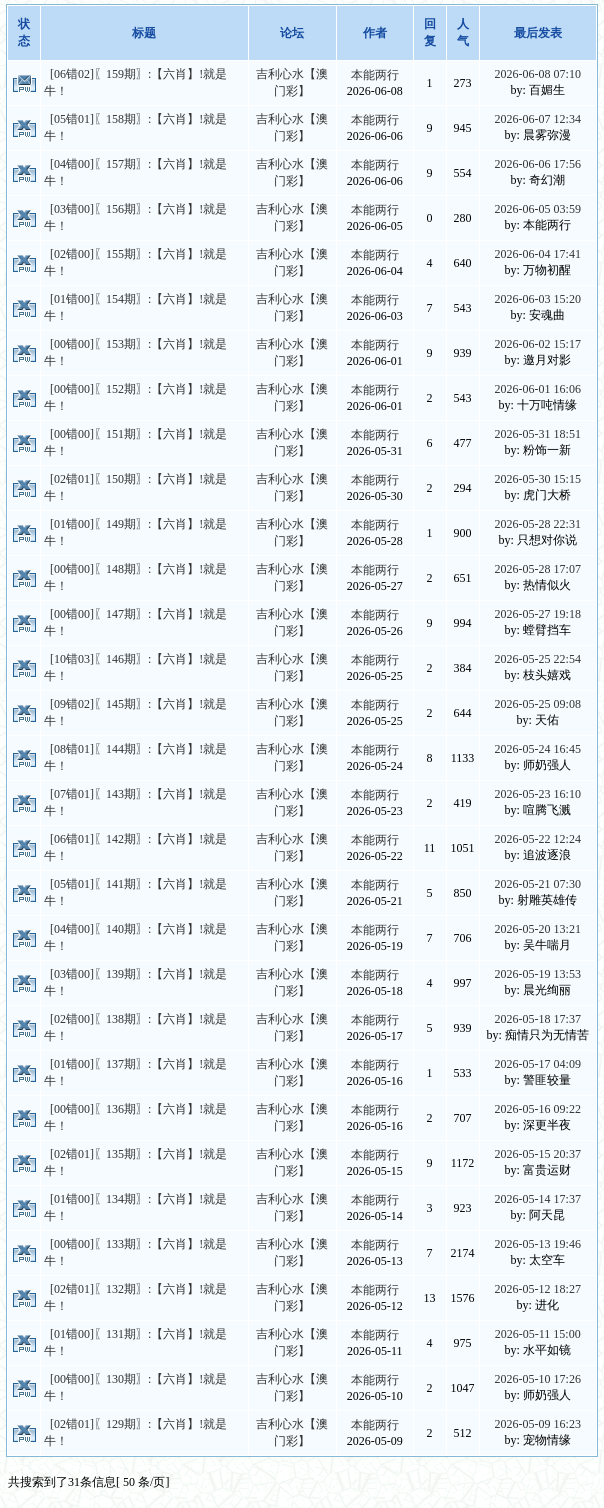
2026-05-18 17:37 (538, 1019)
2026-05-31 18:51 (538, 434)
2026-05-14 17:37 (538, 1199)
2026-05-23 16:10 (538, 794)
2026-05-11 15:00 (538, 1334)
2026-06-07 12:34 (538, 119)
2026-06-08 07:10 (538, 74)
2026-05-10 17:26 (538, 1379)
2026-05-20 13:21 (538, 929)
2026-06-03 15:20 (538, 299)
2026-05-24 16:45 (538, 749)
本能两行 (375, 75)
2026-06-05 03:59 (538, 209)
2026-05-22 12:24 (538, 839)
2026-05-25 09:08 (538, 704)
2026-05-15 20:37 (538, 1154)
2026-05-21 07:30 (538, 884)
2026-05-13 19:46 (538, 1244)
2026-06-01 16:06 (538, 389)
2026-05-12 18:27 (538, 1289)
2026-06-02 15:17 (538, 344)
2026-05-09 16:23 (538, 1424)
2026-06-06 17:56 (538, 164)
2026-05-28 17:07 (538, 569)
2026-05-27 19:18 (538, 614)
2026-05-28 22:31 (538, 524)
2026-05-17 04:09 (538, 1064)
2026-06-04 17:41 (538, 254)
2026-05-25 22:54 (538, 659)
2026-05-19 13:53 (538, 974)
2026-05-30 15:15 (538, 479)
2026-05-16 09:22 (538, 1109)
